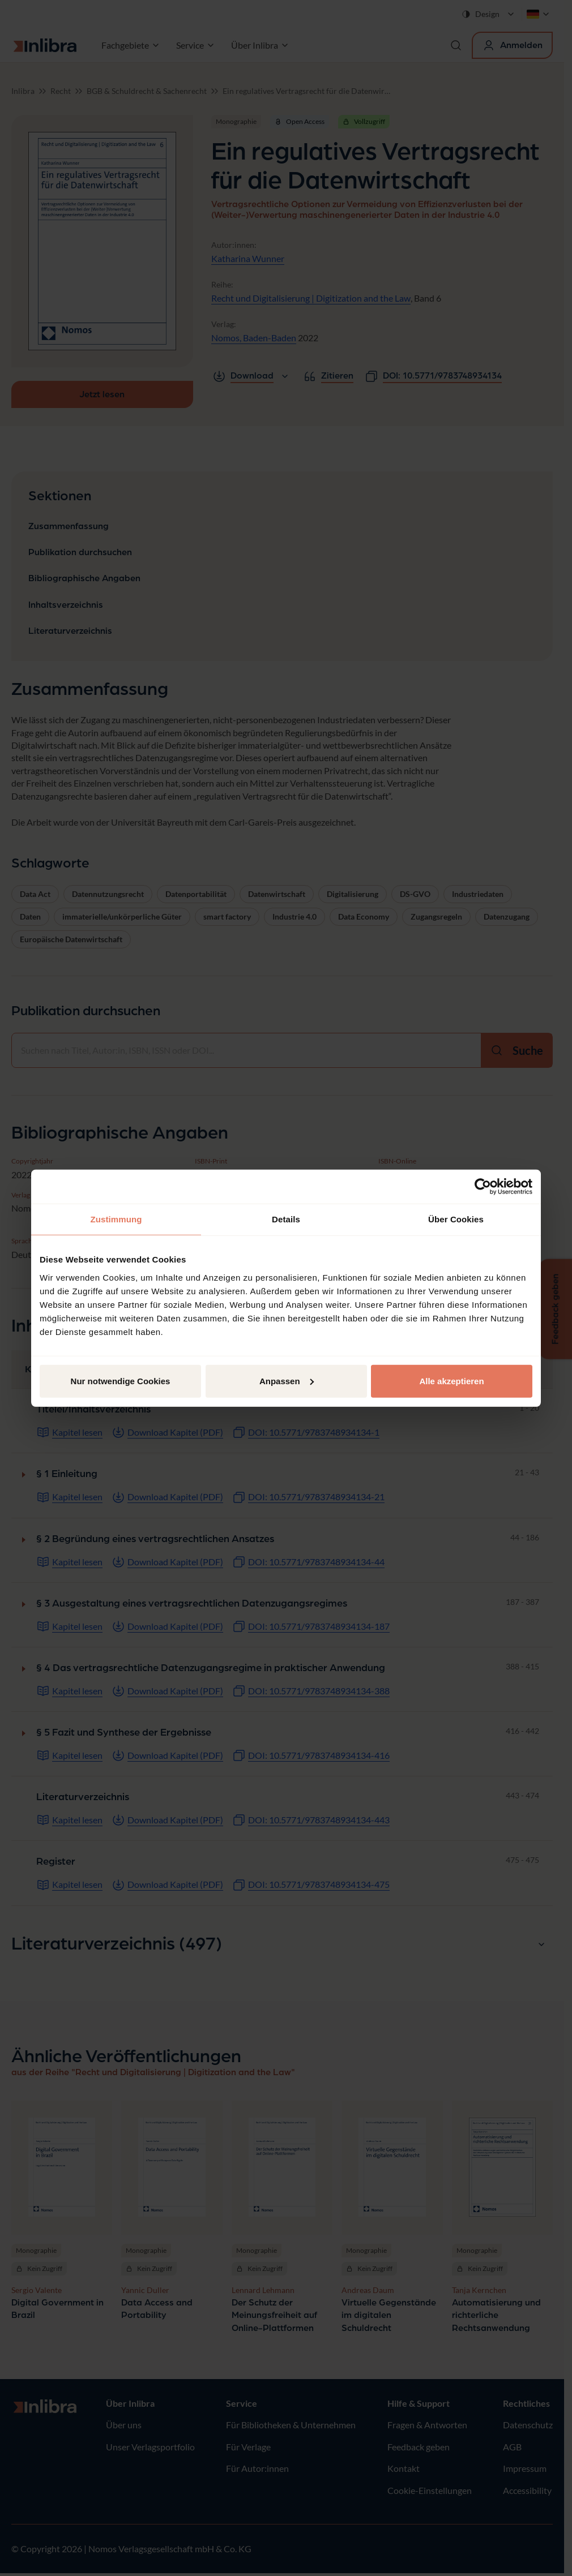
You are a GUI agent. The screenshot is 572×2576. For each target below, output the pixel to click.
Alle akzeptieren (451, 1380)
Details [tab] (286, 1219)
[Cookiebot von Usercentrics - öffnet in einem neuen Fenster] (482, 1186)
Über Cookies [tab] (456, 1219)
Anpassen (286, 1380)
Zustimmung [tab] (116, 1219)
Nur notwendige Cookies (120, 1380)
